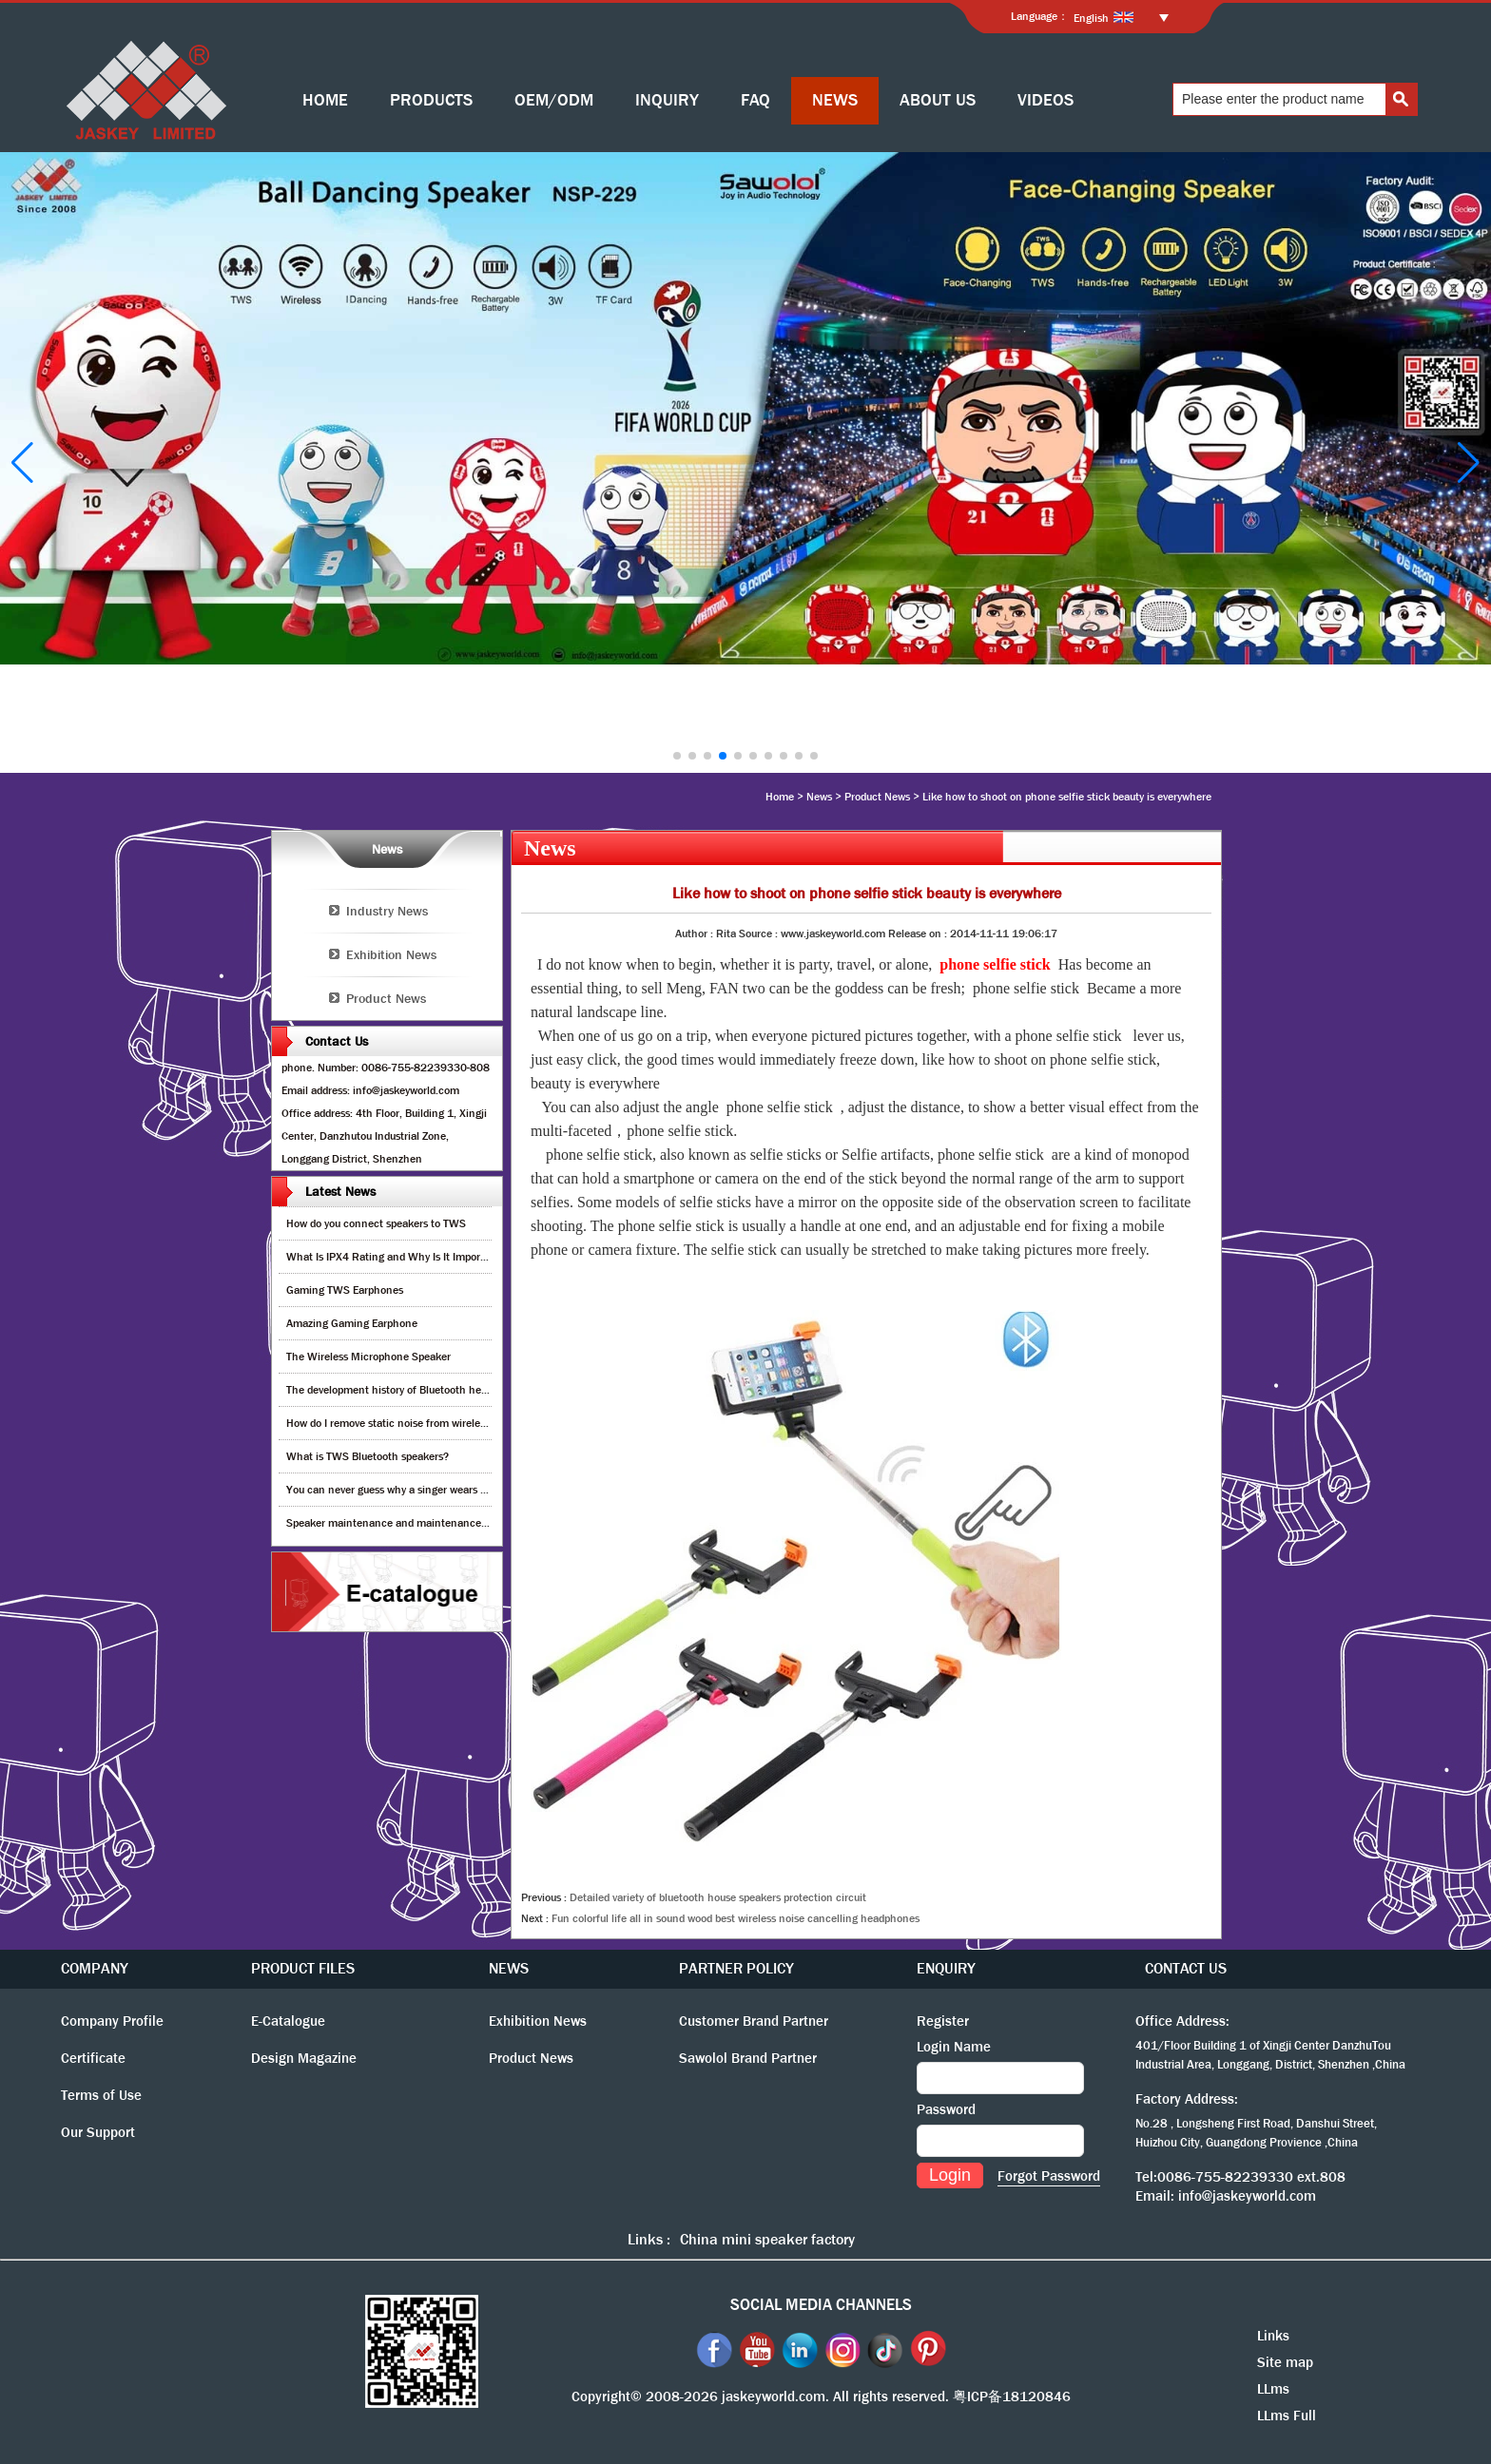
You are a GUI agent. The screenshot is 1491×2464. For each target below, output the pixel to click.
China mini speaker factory (767, 2239)
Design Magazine (304, 2058)
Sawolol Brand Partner (748, 2058)
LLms (1273, 2388)
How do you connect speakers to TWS (376, 1223)
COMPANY (94, 1968)
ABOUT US (938, 100)
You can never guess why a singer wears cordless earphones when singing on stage (485, 1489)
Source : (760, 933)
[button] (677, 756)
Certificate (93, 2058)
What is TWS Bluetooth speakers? (367, 1456)
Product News (877, 796)
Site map (1285, 2362)
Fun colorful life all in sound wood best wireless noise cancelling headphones (736, 1918)
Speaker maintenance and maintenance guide (398, 1522)
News (819, 796)
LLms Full (1286, 2415)
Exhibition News (391, 954)
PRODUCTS (431, 100)
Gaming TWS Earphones (344, 1290)
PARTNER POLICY (736, 1968)
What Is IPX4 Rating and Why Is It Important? (396, 1256)
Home (779, 796)
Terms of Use (101, 2095)
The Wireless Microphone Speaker (368, 1356)
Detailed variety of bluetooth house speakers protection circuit (718, 1897)
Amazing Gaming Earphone (351, 1323)
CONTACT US (1186, 1968)
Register (943, 2021)
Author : (695, 933)
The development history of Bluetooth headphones (407, 1389)
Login (950, 2175)
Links (1273, 2335)
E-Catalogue (288, 2021)
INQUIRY (667, 100)
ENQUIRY (946, 1968)
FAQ (755, 100)
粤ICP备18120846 (1012, 2396)
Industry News (387, 910)
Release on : (919, 933)
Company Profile (112, 2021)
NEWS (835, 100)
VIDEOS (1045, 100)
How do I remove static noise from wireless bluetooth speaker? (435, 1423)
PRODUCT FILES (303, 1968)
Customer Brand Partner (753, 2021)
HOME (325, 100)
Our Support (98, 2132)
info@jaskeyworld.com (1247, 2195)
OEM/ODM (553, 100)
